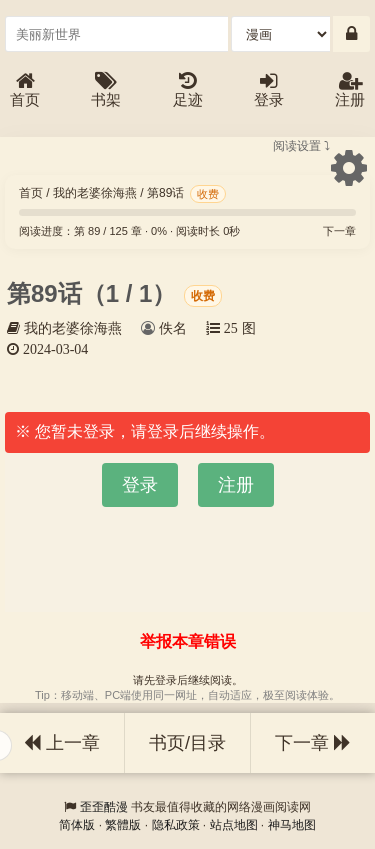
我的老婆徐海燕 (95, 193)
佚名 (173, 328)
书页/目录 (187, 743)
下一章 (339, 231)
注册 (350, 90)
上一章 (62, 743)
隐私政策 (176, 825)
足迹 (188, 90)
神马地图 (292, 825)
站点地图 (234, 825)
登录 (269, 90)
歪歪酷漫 (104, 807)
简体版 (77, 825)
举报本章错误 (188, 641)
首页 (25, 90)
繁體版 (123, 825)
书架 (106, 90)
